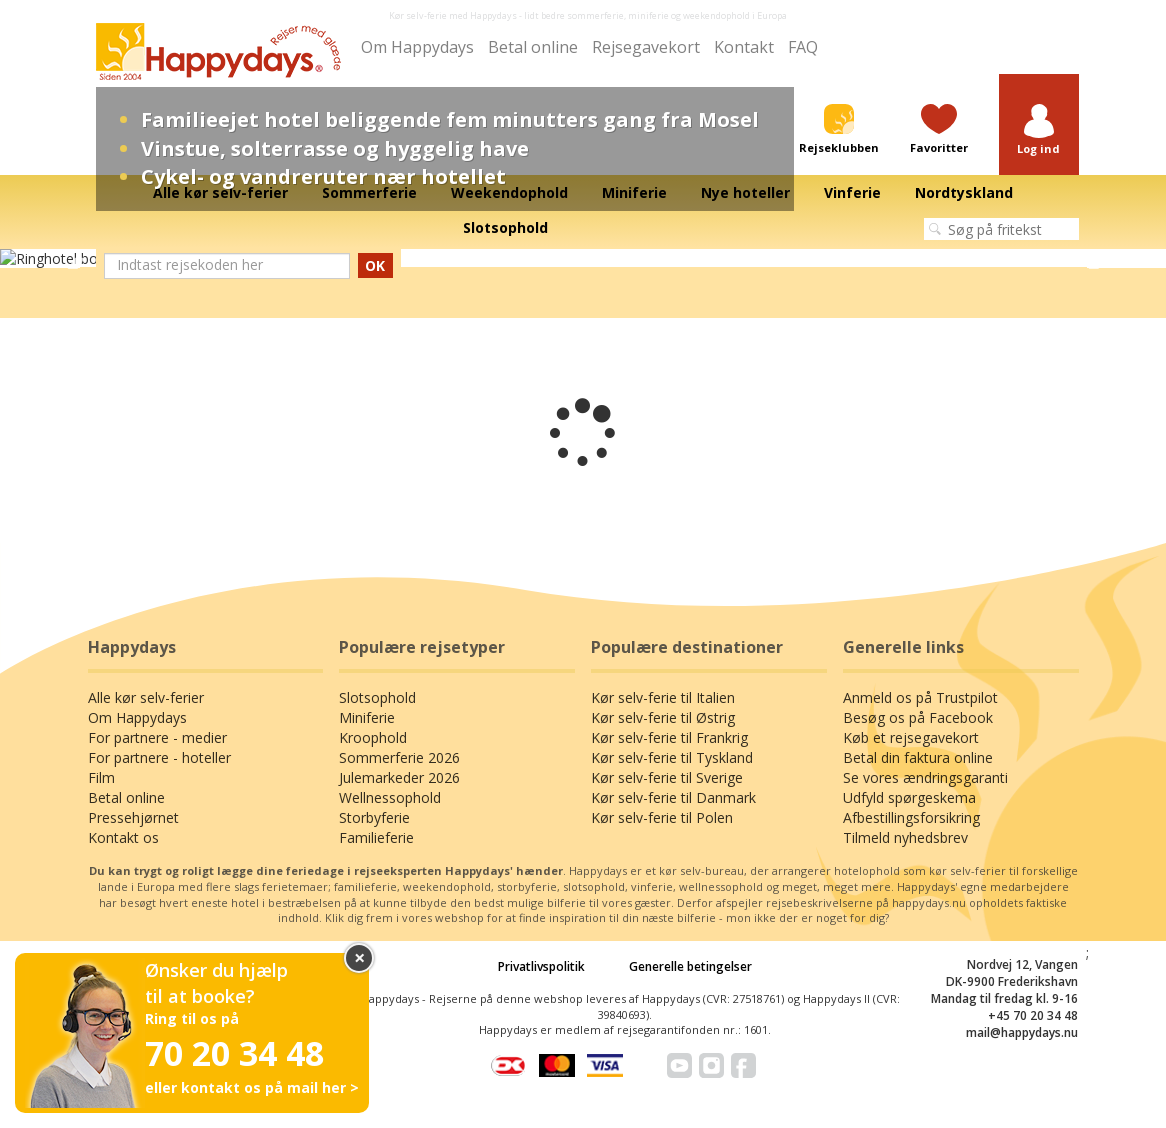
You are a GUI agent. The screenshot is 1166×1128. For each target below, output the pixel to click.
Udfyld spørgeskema (909, 797)
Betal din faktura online (918, 757)
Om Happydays (417, 47)
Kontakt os (123, 837)
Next (1093, 259)
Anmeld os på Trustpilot (920, 697)
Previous (72, 259)
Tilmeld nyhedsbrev (905, 837)
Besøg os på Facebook (918, 717)
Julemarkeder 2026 (399, 777)
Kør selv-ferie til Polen (662, 817)
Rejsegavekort (646, 47)
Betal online (533, 47)
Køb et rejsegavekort (911, 737)
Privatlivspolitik (541, 966)
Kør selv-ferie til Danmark (673, 797)
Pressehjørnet (133, 817)
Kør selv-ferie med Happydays (453, 15)
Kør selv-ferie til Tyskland (672, 757)
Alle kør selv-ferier (146, 697)
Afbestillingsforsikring (911, 817)
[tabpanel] (583, 259)
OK (375, 265)
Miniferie (367, 717)
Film (101, 777)
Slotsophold (377, 697)
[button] (1039, 130)
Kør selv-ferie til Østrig (663, 717)
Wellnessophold (390, 797)
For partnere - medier (157, 737)
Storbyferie (374, 817)
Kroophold (373, 737)
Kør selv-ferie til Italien (663, 697)
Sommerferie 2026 (399, 757)
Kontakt (744, 47)
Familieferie (376, 837)
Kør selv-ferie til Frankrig (669, 737)
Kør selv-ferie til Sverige (667, 777)
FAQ (803, 47)
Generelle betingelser (690, 966)
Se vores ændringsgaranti (925, 777)
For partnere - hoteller (159, 757)
